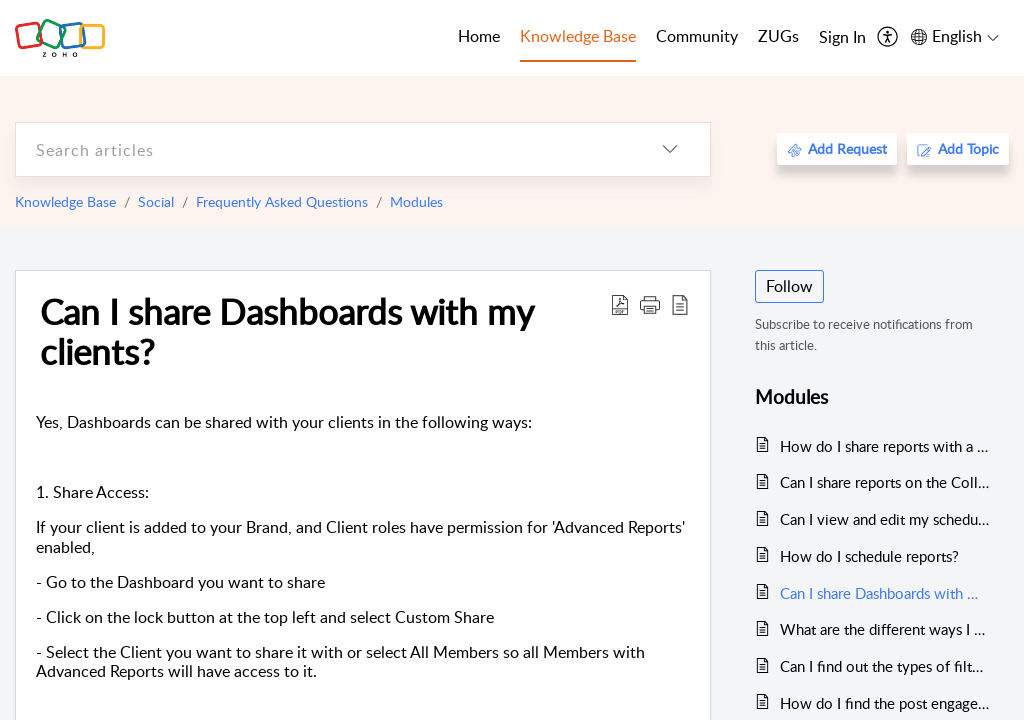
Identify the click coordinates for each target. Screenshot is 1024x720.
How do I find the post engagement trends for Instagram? (884, 703)
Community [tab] (697, 36)
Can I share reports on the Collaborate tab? (884, 482)
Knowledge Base (65, 201)
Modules (416, 201)
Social (156, 201)
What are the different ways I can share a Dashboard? (884, 629)
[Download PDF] (620, 304)
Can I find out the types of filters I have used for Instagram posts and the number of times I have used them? (884, 666)
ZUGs (778, 36)
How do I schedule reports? (869, 556)
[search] (323, 149)
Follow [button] (789, 286)
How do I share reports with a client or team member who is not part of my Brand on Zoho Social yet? (884, 446)
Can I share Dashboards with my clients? (286, 331)
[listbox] (670, 149)
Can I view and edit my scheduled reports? (884, 519)
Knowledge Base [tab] (578, 36)
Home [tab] (479, 36)
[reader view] (680, 304)
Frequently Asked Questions (282, 201)
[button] (650, 304)
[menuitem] (842, 38)
